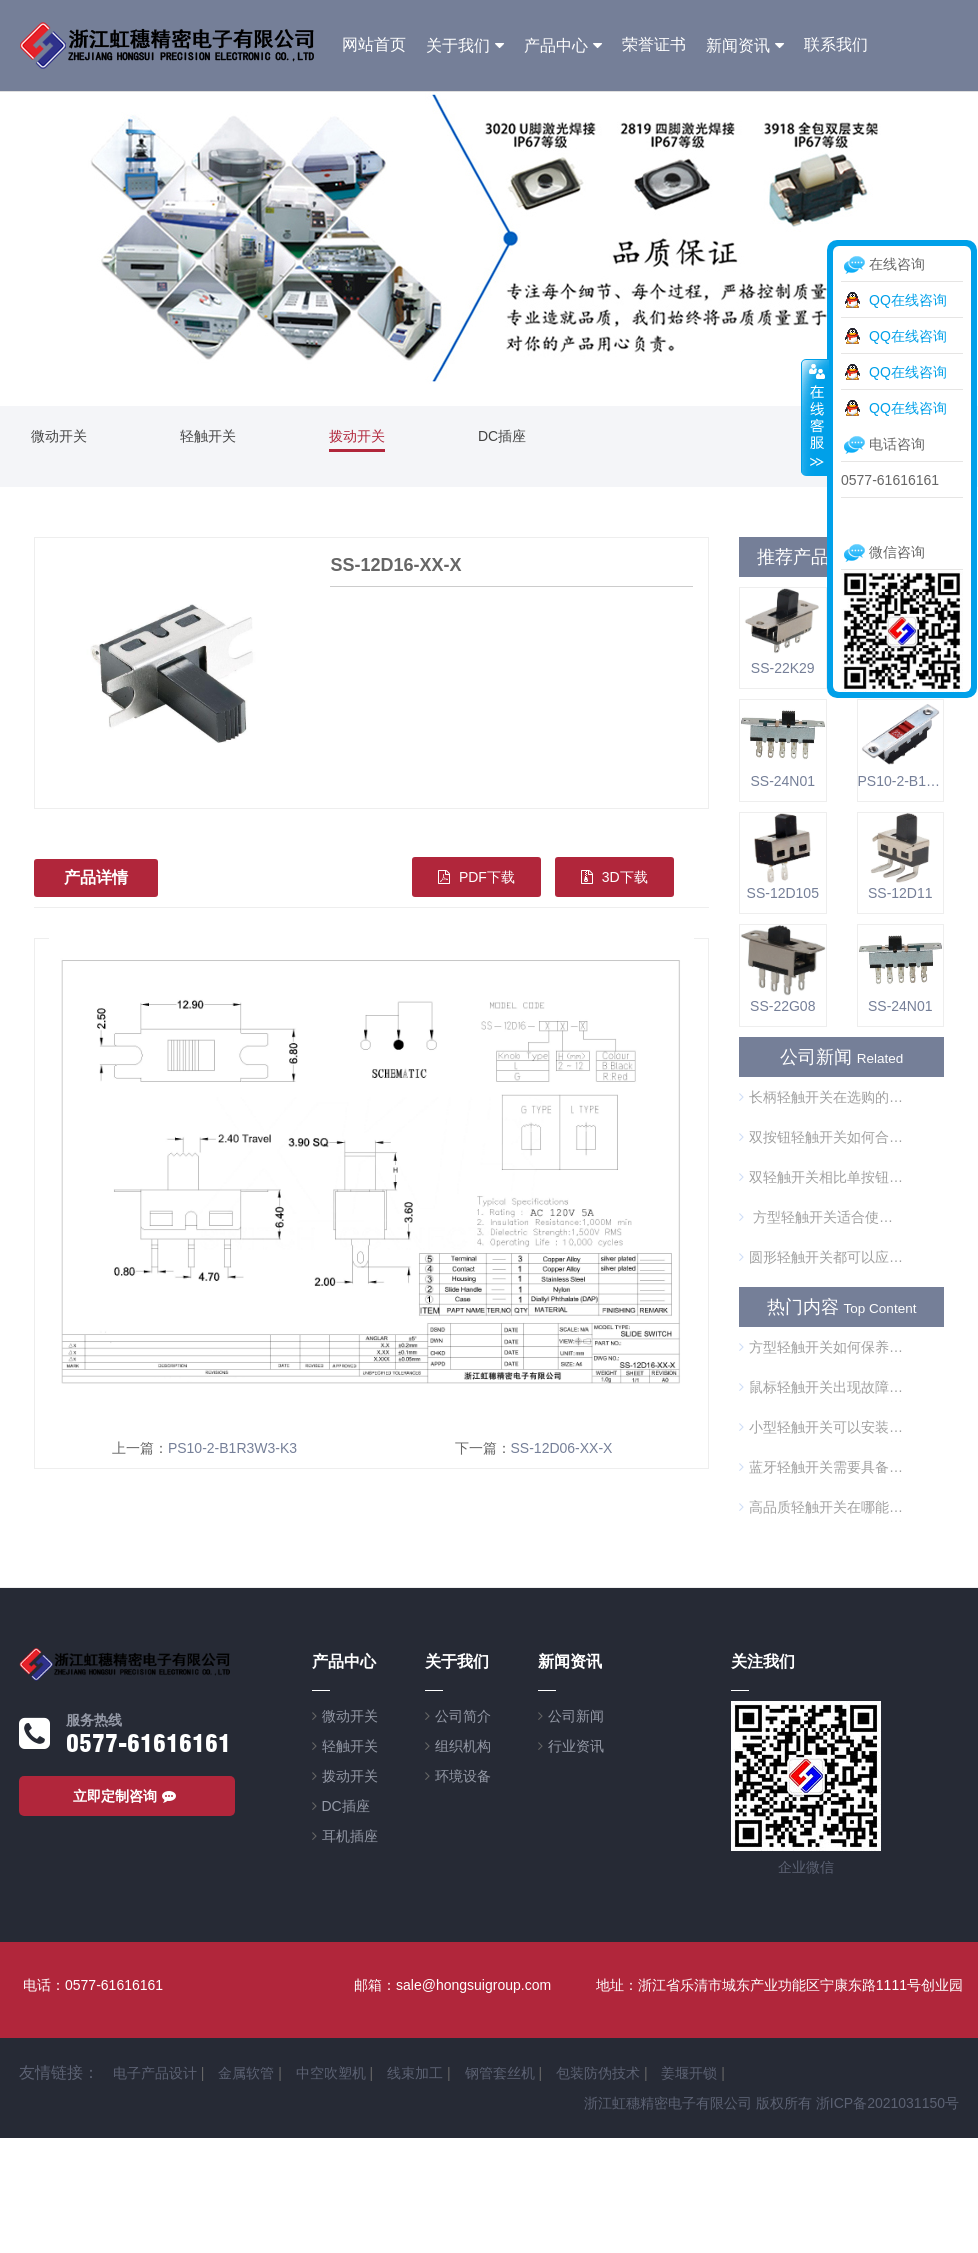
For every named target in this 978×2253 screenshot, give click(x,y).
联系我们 (836, 44)
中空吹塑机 (331, 2073)
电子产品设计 (155, 2073)
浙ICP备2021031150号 (887, 2103)
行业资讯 (576, 1746)
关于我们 (458, 45)
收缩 (815, 417)
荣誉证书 (654, 44)
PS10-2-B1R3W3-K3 (232, 1448)
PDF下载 (476, 877)
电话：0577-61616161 (93, 1985)
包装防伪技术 (598, 2073)
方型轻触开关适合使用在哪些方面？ (821, 1217)
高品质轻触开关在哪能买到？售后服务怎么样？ (821, 1507)
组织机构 (463, 1746)
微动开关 (59, 436)
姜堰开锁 (689, 2073)
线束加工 (415, 2073)
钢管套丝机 (500, 2073)
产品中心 (556, 45)
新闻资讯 (738, 45)
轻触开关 (208, 436)
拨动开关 (357, 436)
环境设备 (463, 1776)
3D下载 (614, 877)
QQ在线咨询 (908, 300)
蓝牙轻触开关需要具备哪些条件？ (821, 1467)
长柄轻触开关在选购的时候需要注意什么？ (821, 1097)
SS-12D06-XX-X (562, 1448)
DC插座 (502, 436)
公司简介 (463, 1716)
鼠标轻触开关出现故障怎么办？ (821, 1387)
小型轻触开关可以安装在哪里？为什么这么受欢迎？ (821, 1427)
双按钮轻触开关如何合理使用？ (821, 1137)
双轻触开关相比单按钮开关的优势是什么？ (821, 1177)
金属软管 (246, 2073)
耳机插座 (350, 1836)
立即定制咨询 (127, 1796)
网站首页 (374, 44)
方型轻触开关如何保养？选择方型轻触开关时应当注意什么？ (821, 1347)
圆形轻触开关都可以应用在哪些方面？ (821, 1257)
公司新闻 (576, 1716)
